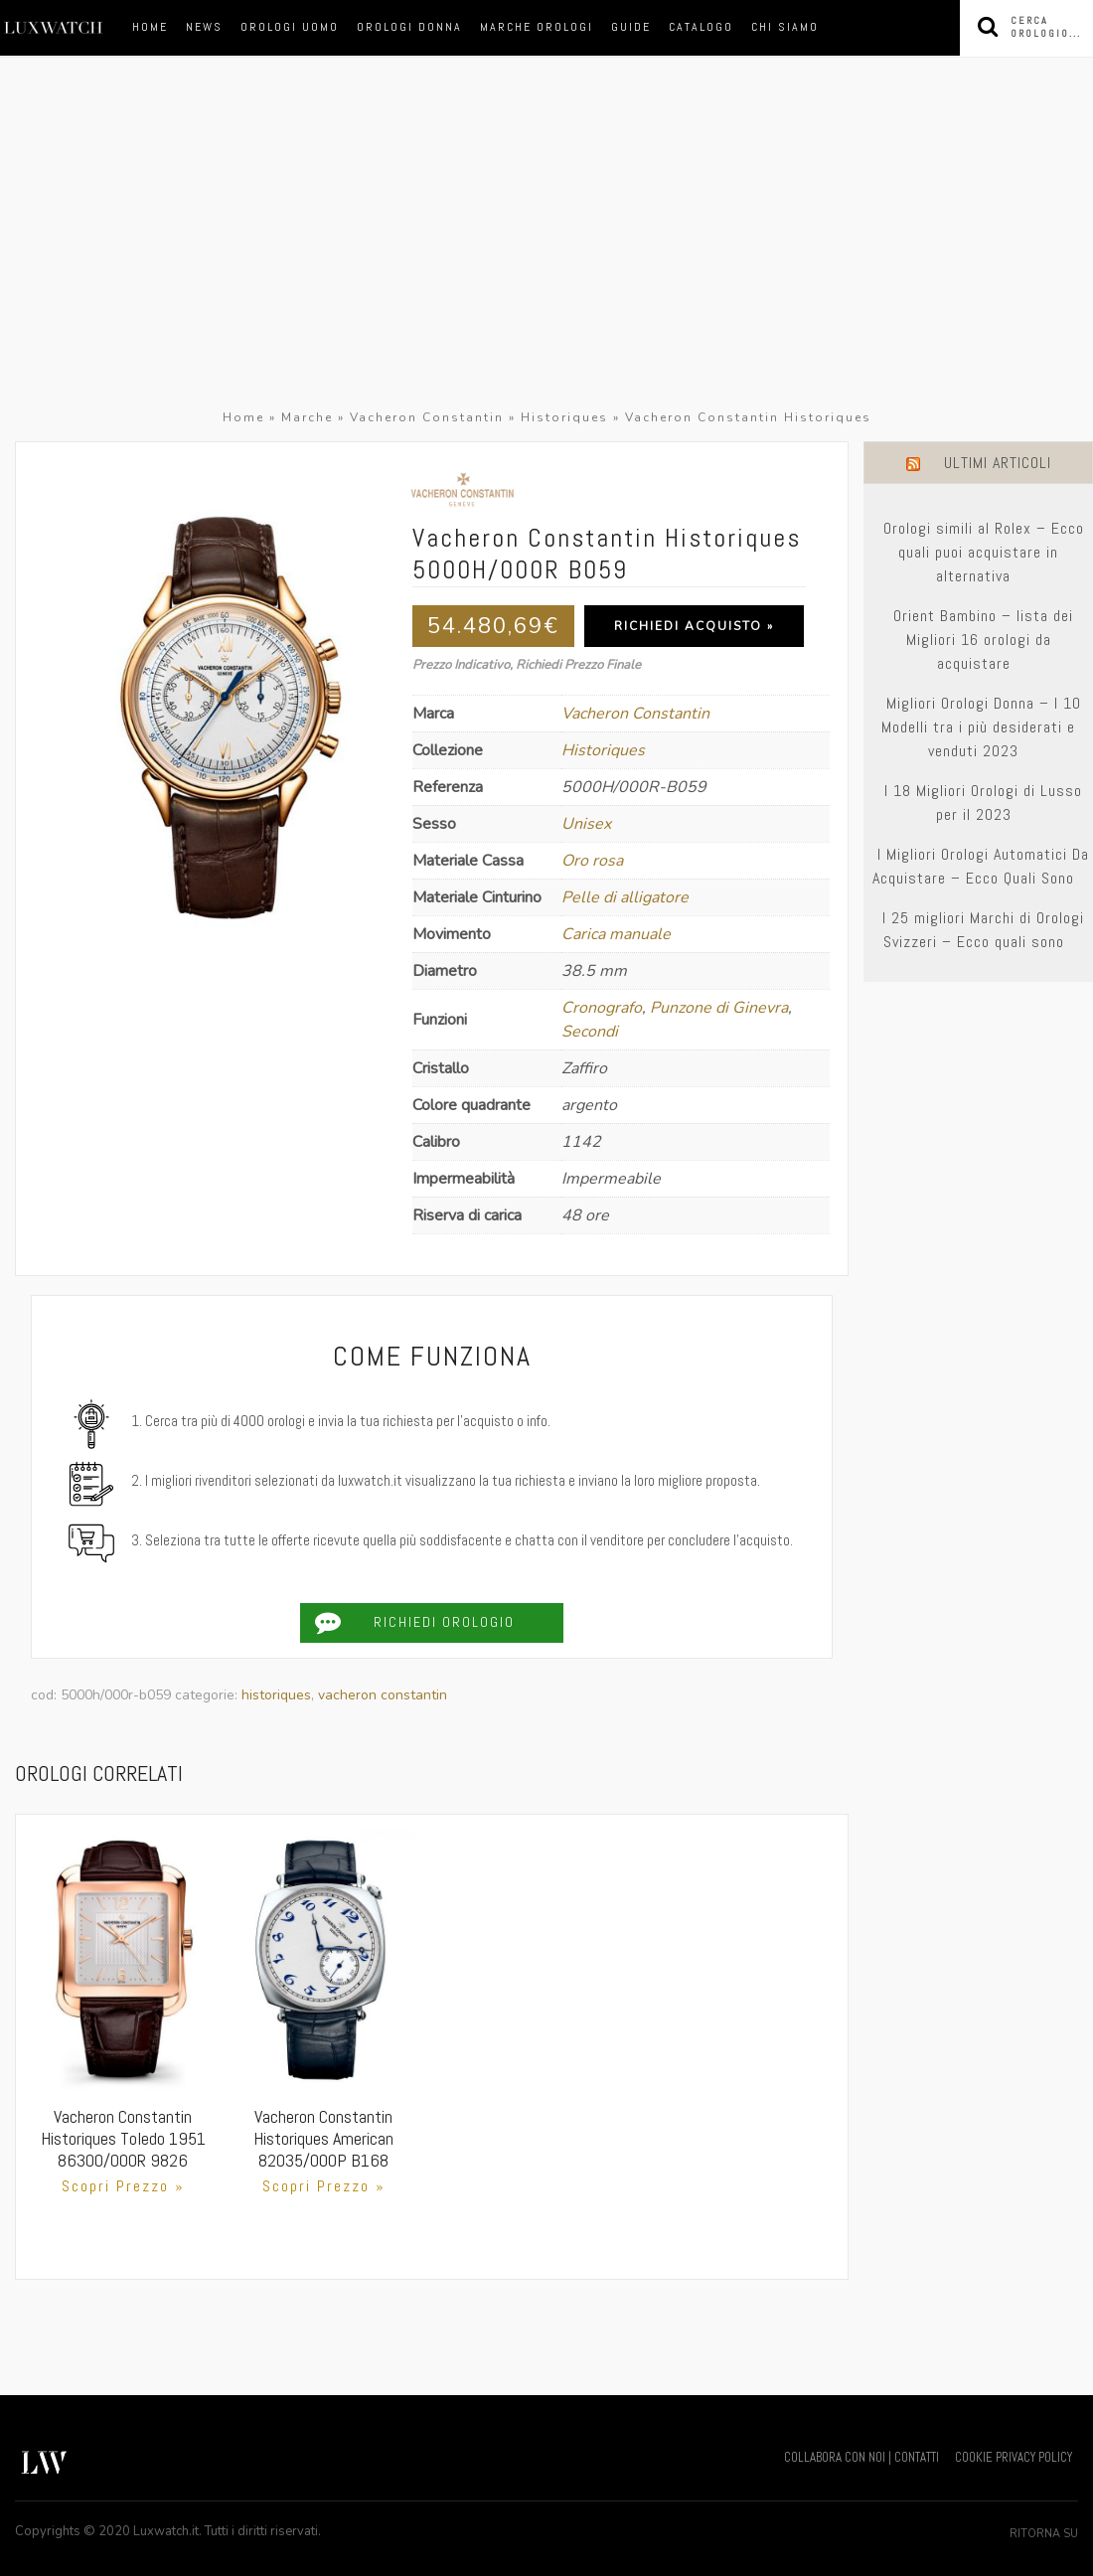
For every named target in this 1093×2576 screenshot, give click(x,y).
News (204, 27)
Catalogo (701, 27)
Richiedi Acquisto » (694, 626)
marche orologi (536, 27)
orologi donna (409, 27)
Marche (307, 417)
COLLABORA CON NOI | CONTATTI (861, 2457)
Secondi (589, 1032)
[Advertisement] (546, 256)
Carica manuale (616, 934)
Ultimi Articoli (997, 462)
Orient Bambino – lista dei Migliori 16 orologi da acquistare (983, 639)
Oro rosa (592, 861)
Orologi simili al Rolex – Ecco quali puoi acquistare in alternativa (983, 552)
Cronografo (601, 1008)
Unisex (586, 824)
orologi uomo (289, 27)
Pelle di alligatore (625, 897)
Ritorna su (1044, 2533)
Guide (631, 27)
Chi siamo (785, 27)
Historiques (564, 417)
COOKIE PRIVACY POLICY (1013, 2457)
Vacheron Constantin (427, 417)
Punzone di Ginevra (719, 1008)
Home (150, 27)
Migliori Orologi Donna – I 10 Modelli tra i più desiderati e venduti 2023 (981, 727)
